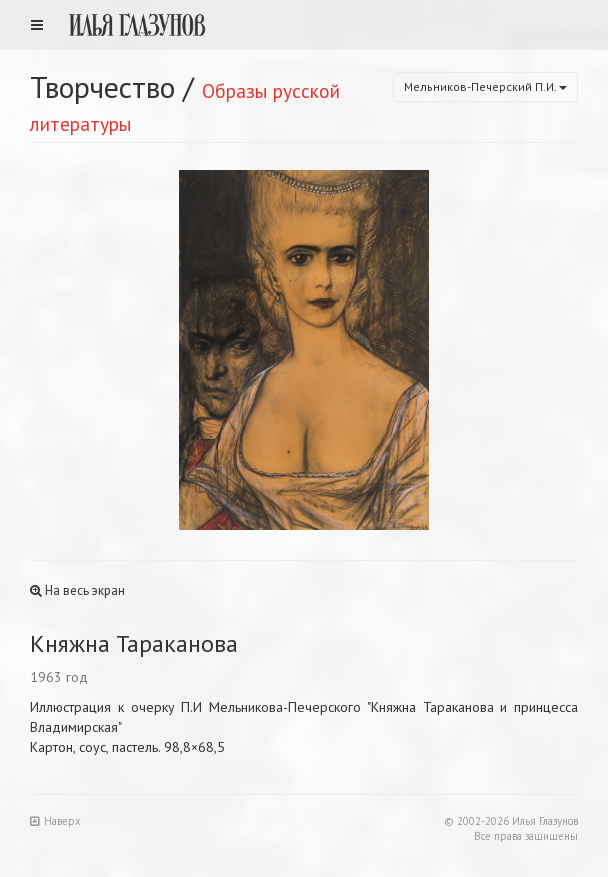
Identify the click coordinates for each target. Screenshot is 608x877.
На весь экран (77, 590)
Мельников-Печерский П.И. (485, 86)
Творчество (102, 86)
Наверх (55, 821)
